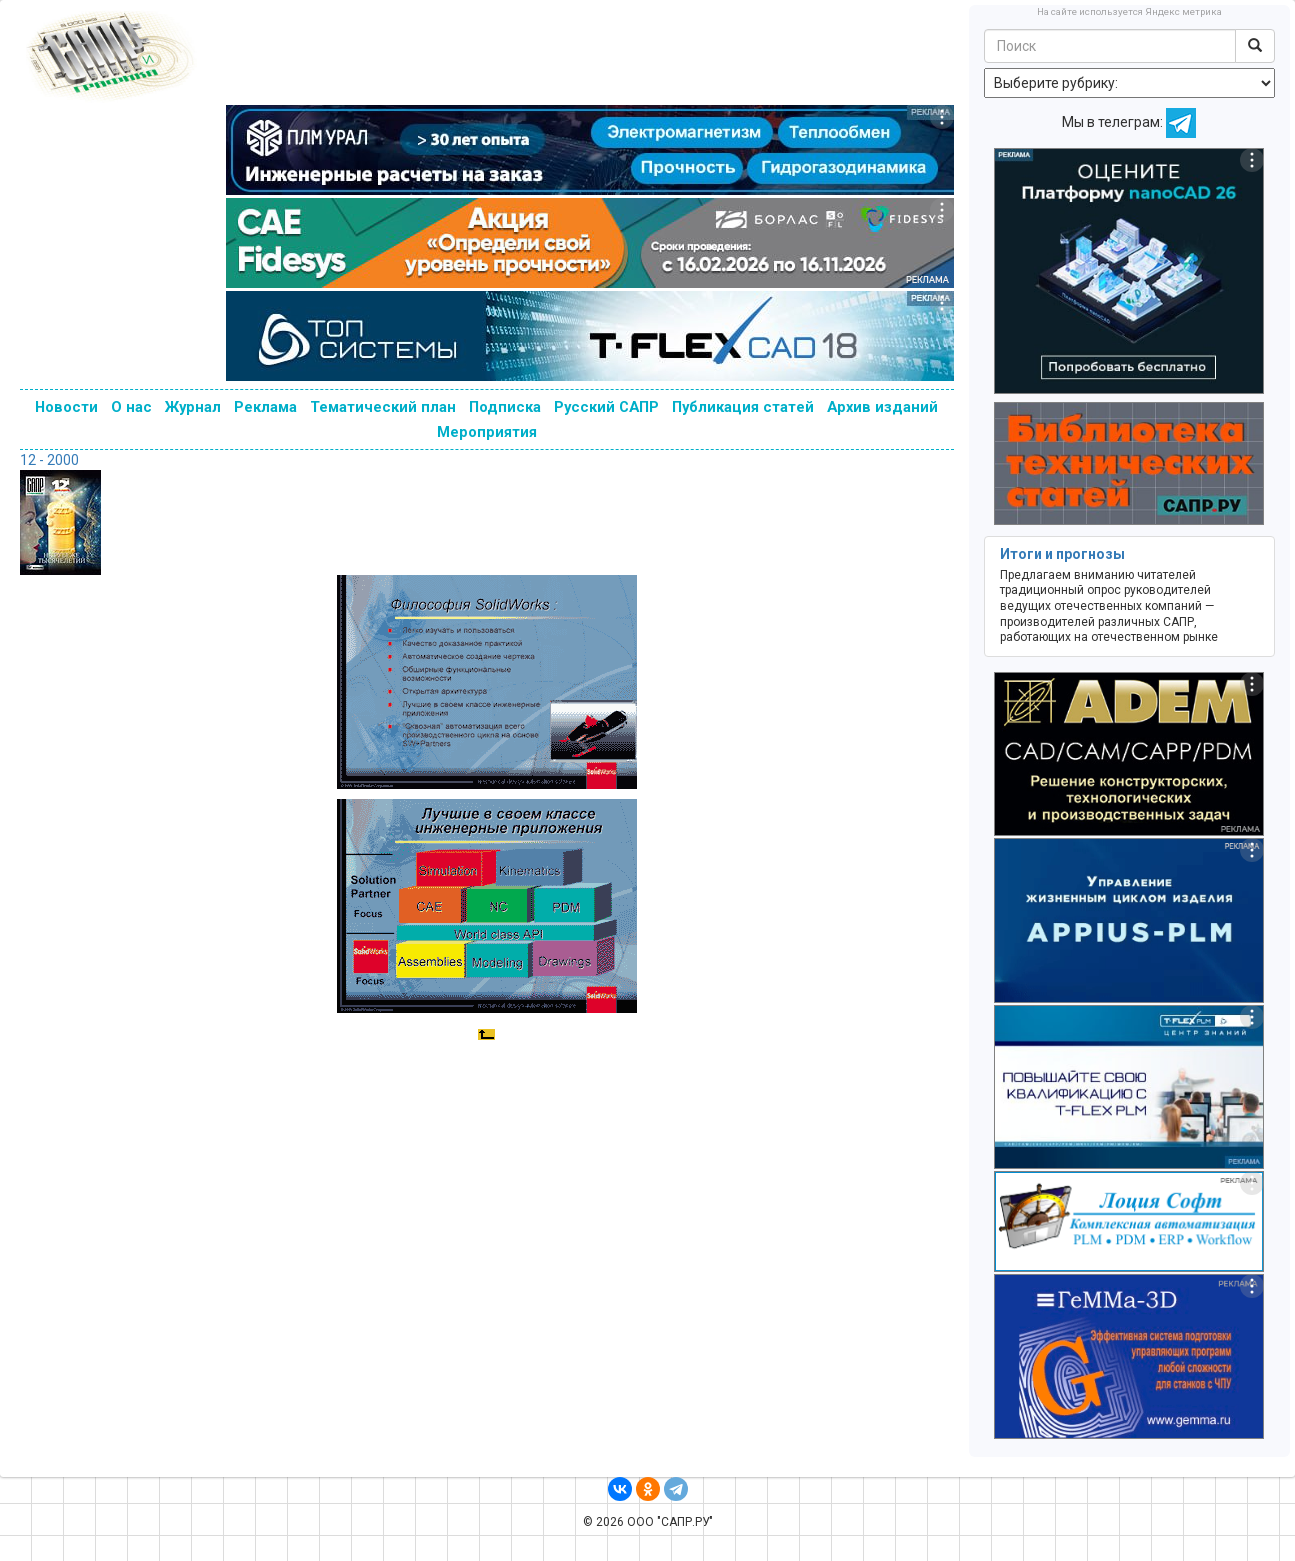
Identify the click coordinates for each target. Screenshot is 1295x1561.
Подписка (505, 407)
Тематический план (383, 407)
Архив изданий (882, 407)
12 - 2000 (49, 460)
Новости (66, 407)
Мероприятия (487, 432)
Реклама (265, 407)
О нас (131, 407)
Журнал (193, 407)
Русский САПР (606, 407)
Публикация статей (743, 407)
